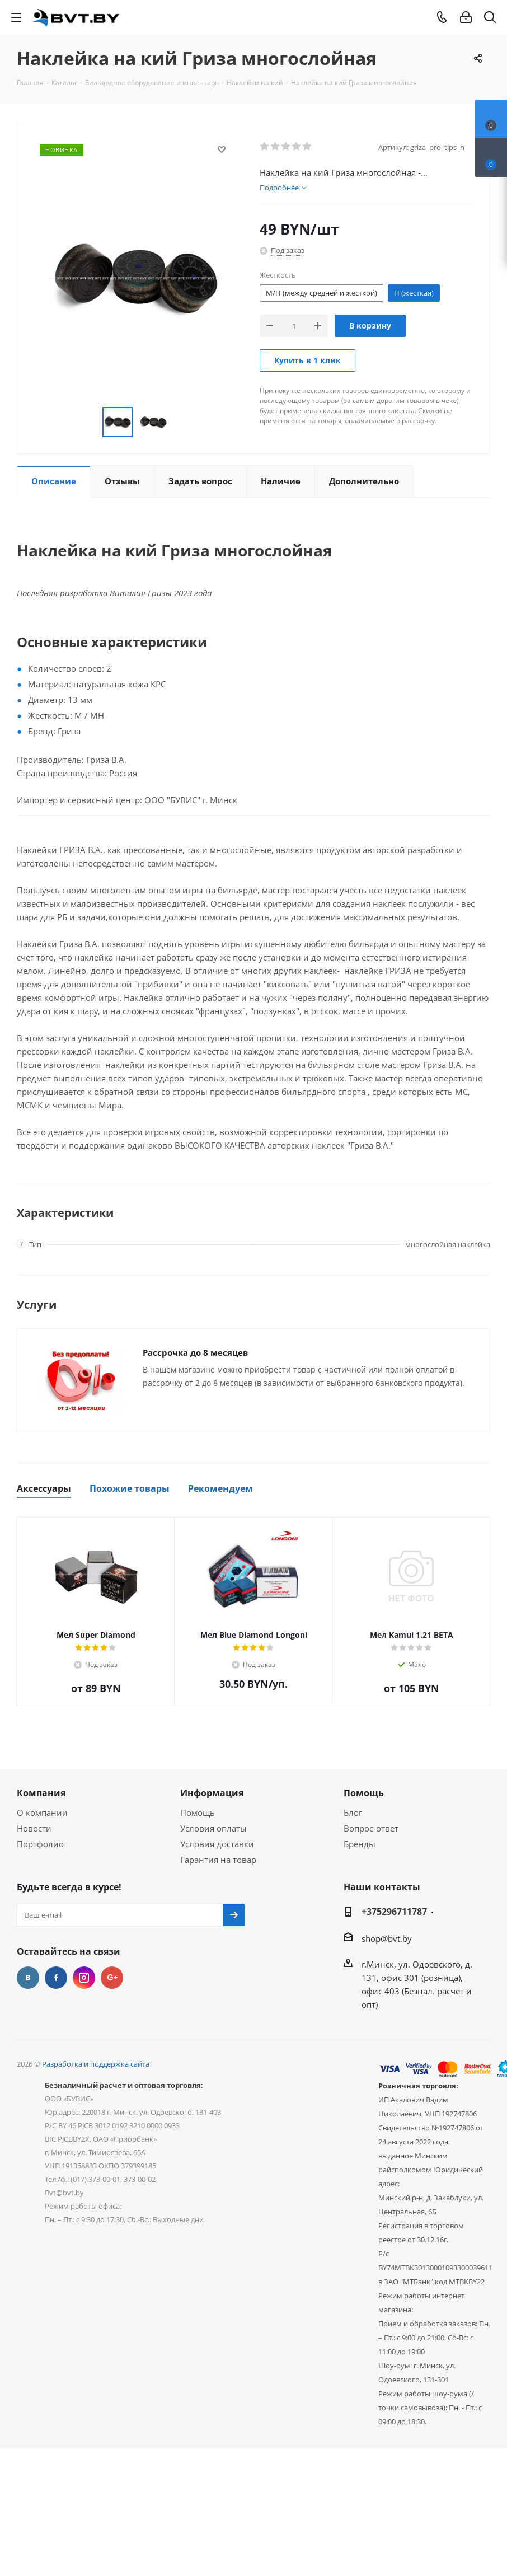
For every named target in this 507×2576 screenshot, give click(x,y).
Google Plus (112, 1977)
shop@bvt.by (387, 1938)
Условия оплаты (213, 1828)
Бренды (359, 1843)
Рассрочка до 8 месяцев (195, 1352)
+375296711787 (394, 1911)
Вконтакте (28, 1977)
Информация (211, 1793)
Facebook (56, 1977)
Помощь (197, 1812)
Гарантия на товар (218, 1859)
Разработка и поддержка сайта (95, 2064)
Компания (41, 1793)
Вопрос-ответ (371, 1828)
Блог (353, 1812)
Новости (34, 1828)
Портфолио (40, 1843)
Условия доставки (217, 1843)
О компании (42, 1812)
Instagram (84, 1977)
